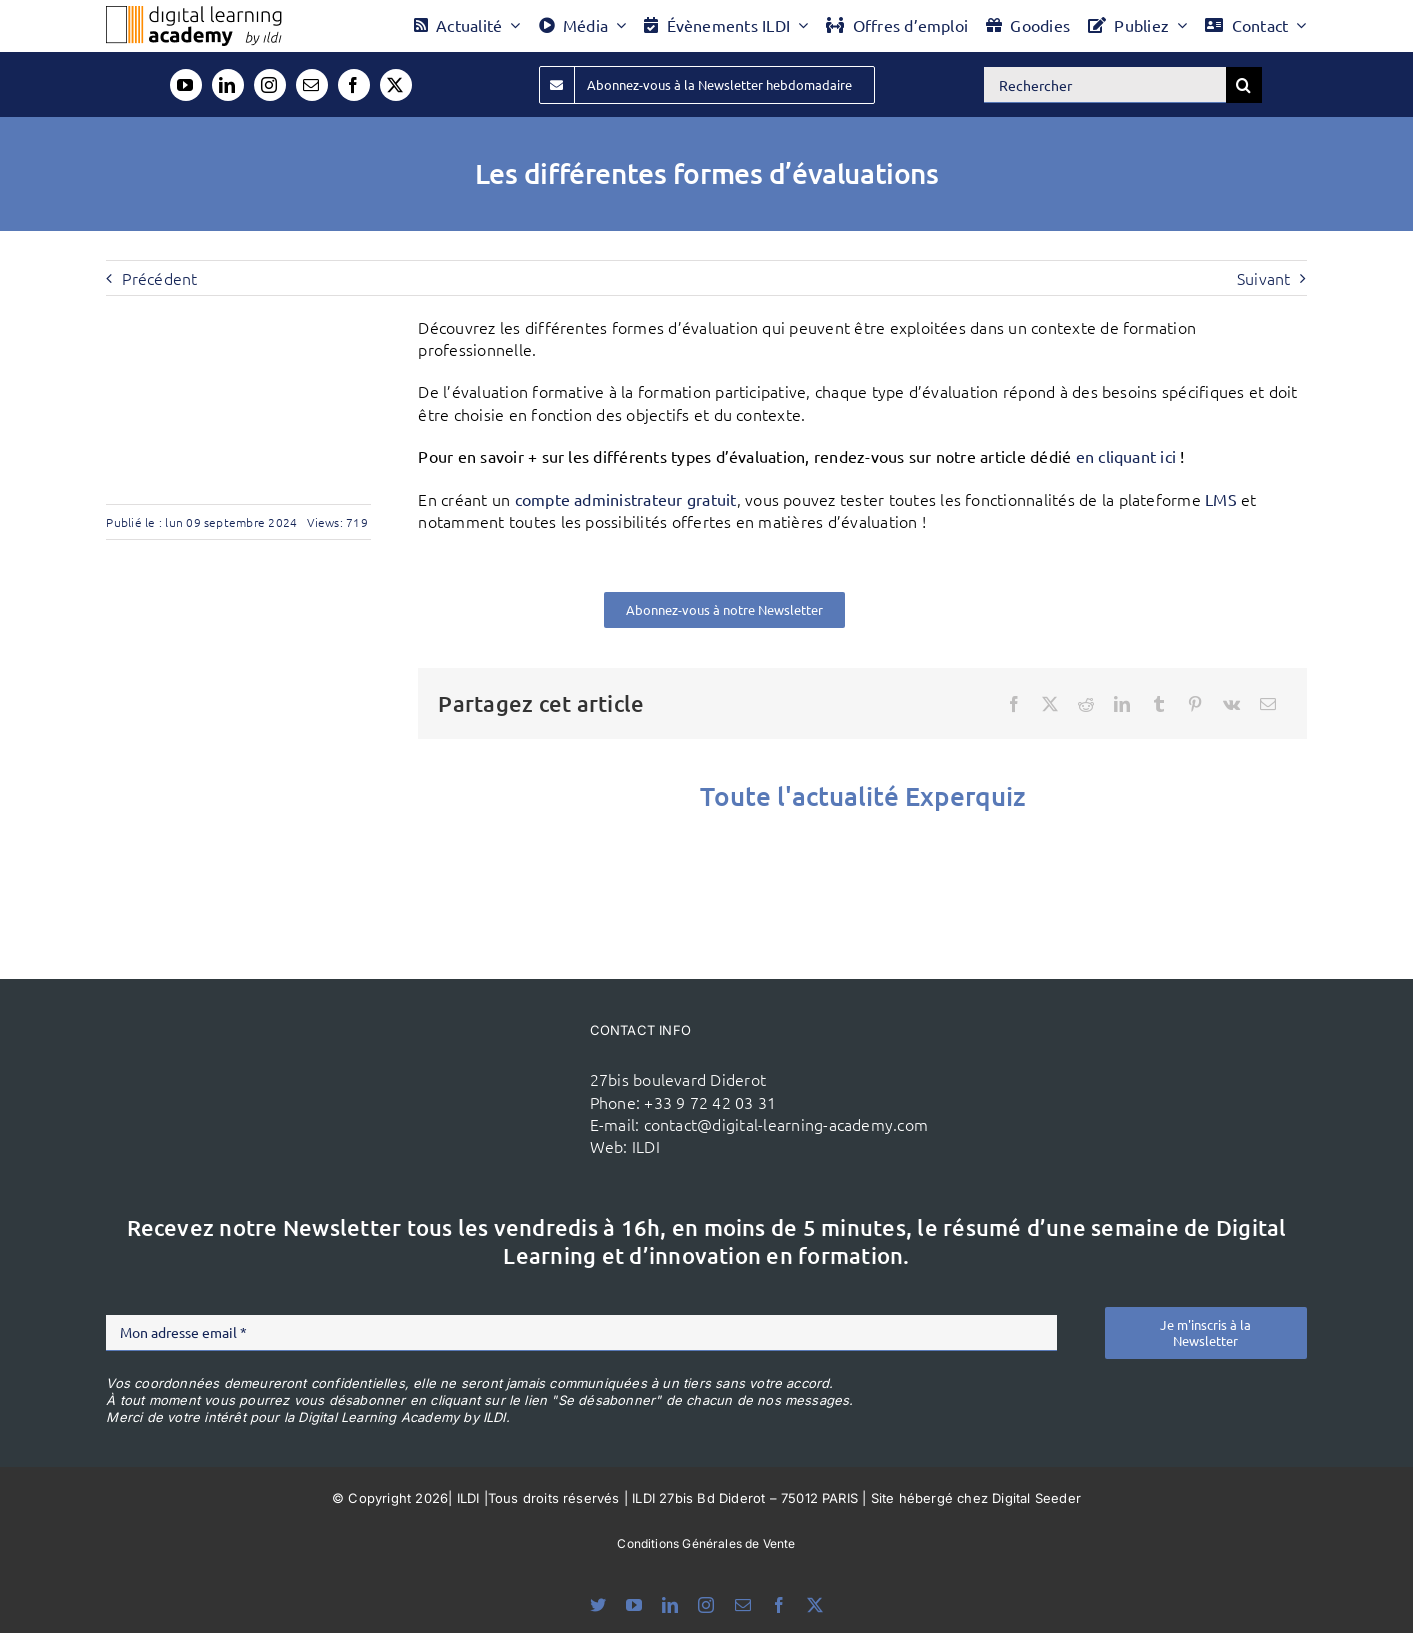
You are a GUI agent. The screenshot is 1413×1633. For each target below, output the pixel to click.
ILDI (646, 1146)
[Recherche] (1244, 85)
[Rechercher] (1105, 85)
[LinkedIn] (1122, 704)
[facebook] (354, 85)
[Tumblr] (1159, 704)
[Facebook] (1014, 704)
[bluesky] (598, 1605)
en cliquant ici (1126, 456)
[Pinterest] (1195, 704)
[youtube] (186, 85)
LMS (1221, 499)
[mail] (312, 85)
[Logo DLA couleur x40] (194, 14)
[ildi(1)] (472, 1056)
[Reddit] (1086, 704)
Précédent (159, 278)
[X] (1050, 704)
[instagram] (270, 85)
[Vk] (1231, 704)
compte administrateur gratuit (626, 499)
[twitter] (396, 85)
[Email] (1268, 704)
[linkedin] (228, 85)
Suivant (1264, 278)
